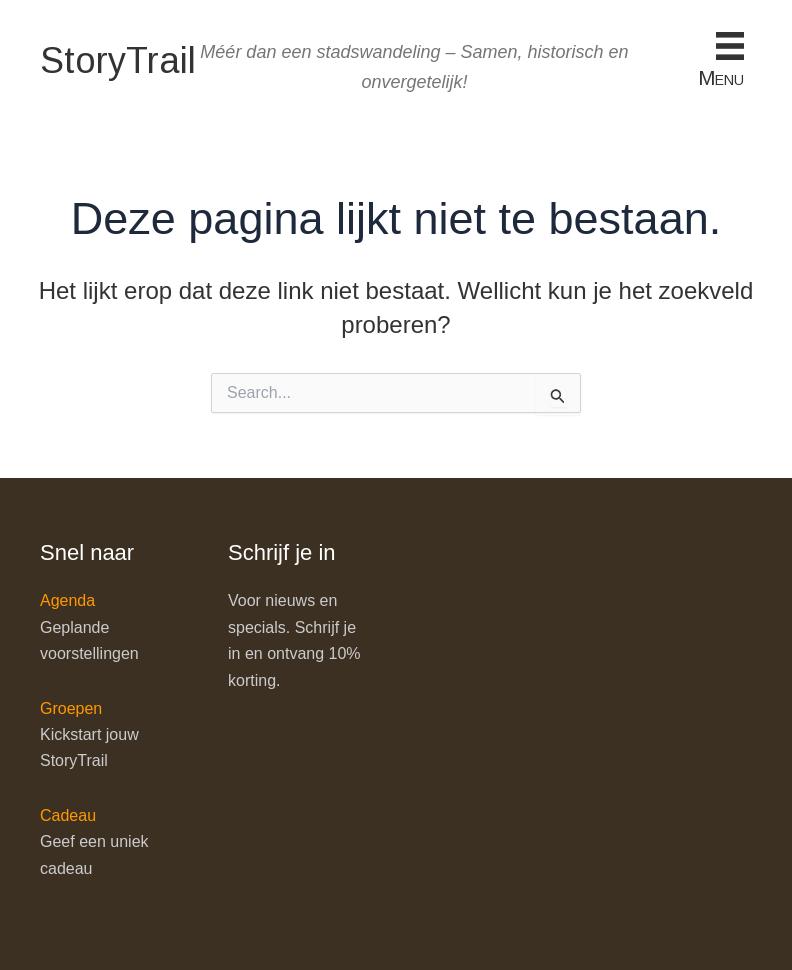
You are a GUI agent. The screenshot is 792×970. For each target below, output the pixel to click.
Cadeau (68, 815)
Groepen (71, 708)
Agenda (67, 600)
